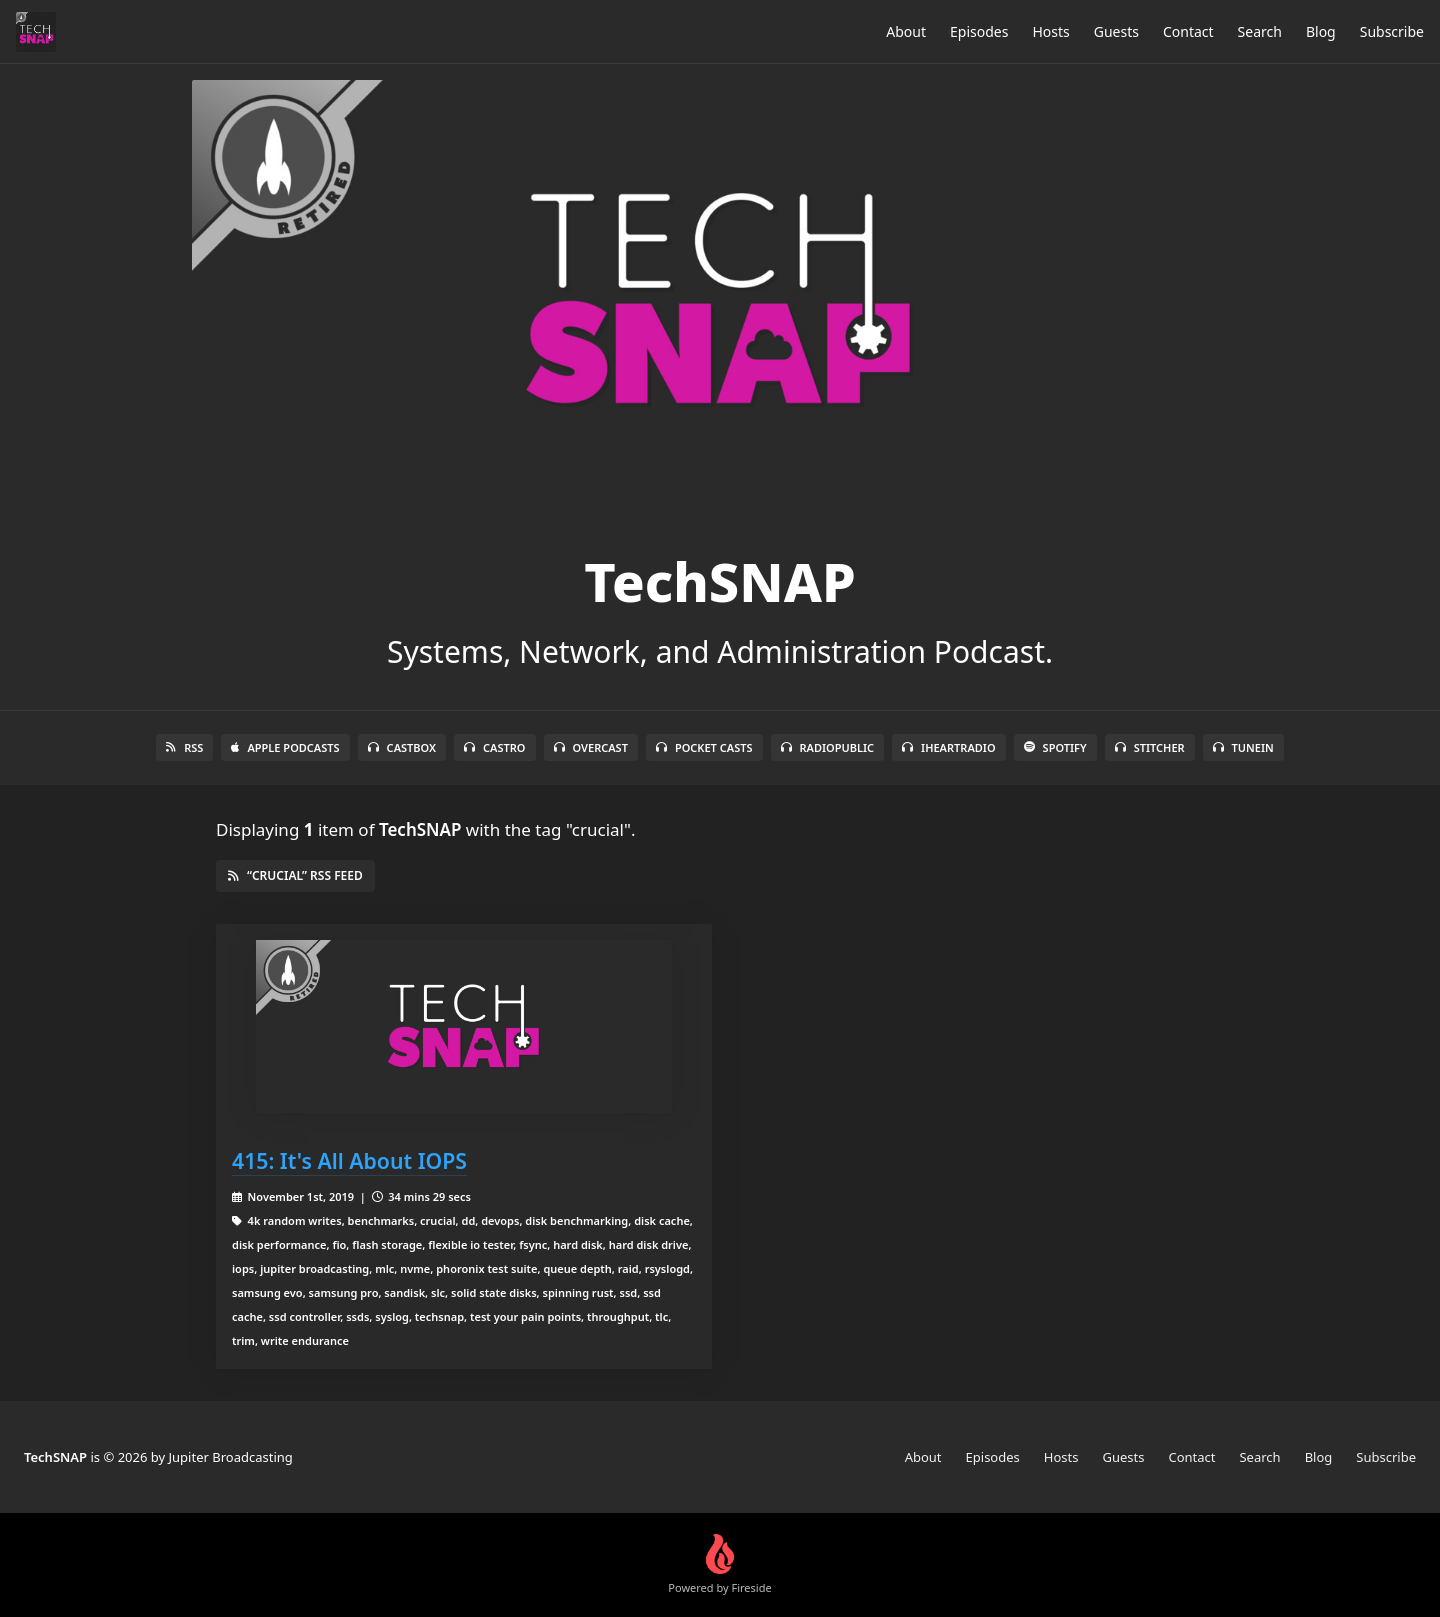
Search (1260, 31)
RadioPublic (828, 747)
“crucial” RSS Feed (295, 875)
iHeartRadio (949, 747)
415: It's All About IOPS (349, 1160)
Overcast (591, 747)
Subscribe (1392, 31)
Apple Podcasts (285, 747)
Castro (494, 747)
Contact (1188, 31)
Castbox (402, 747)
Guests (1116, 31)
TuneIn (1243, 747)
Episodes (979, 31)
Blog (1321, 31)
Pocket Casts (704, 747)
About (906, 31)
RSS (184, 747)
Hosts (1050, 31)
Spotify (1055, 747)
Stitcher (1150, 747)
